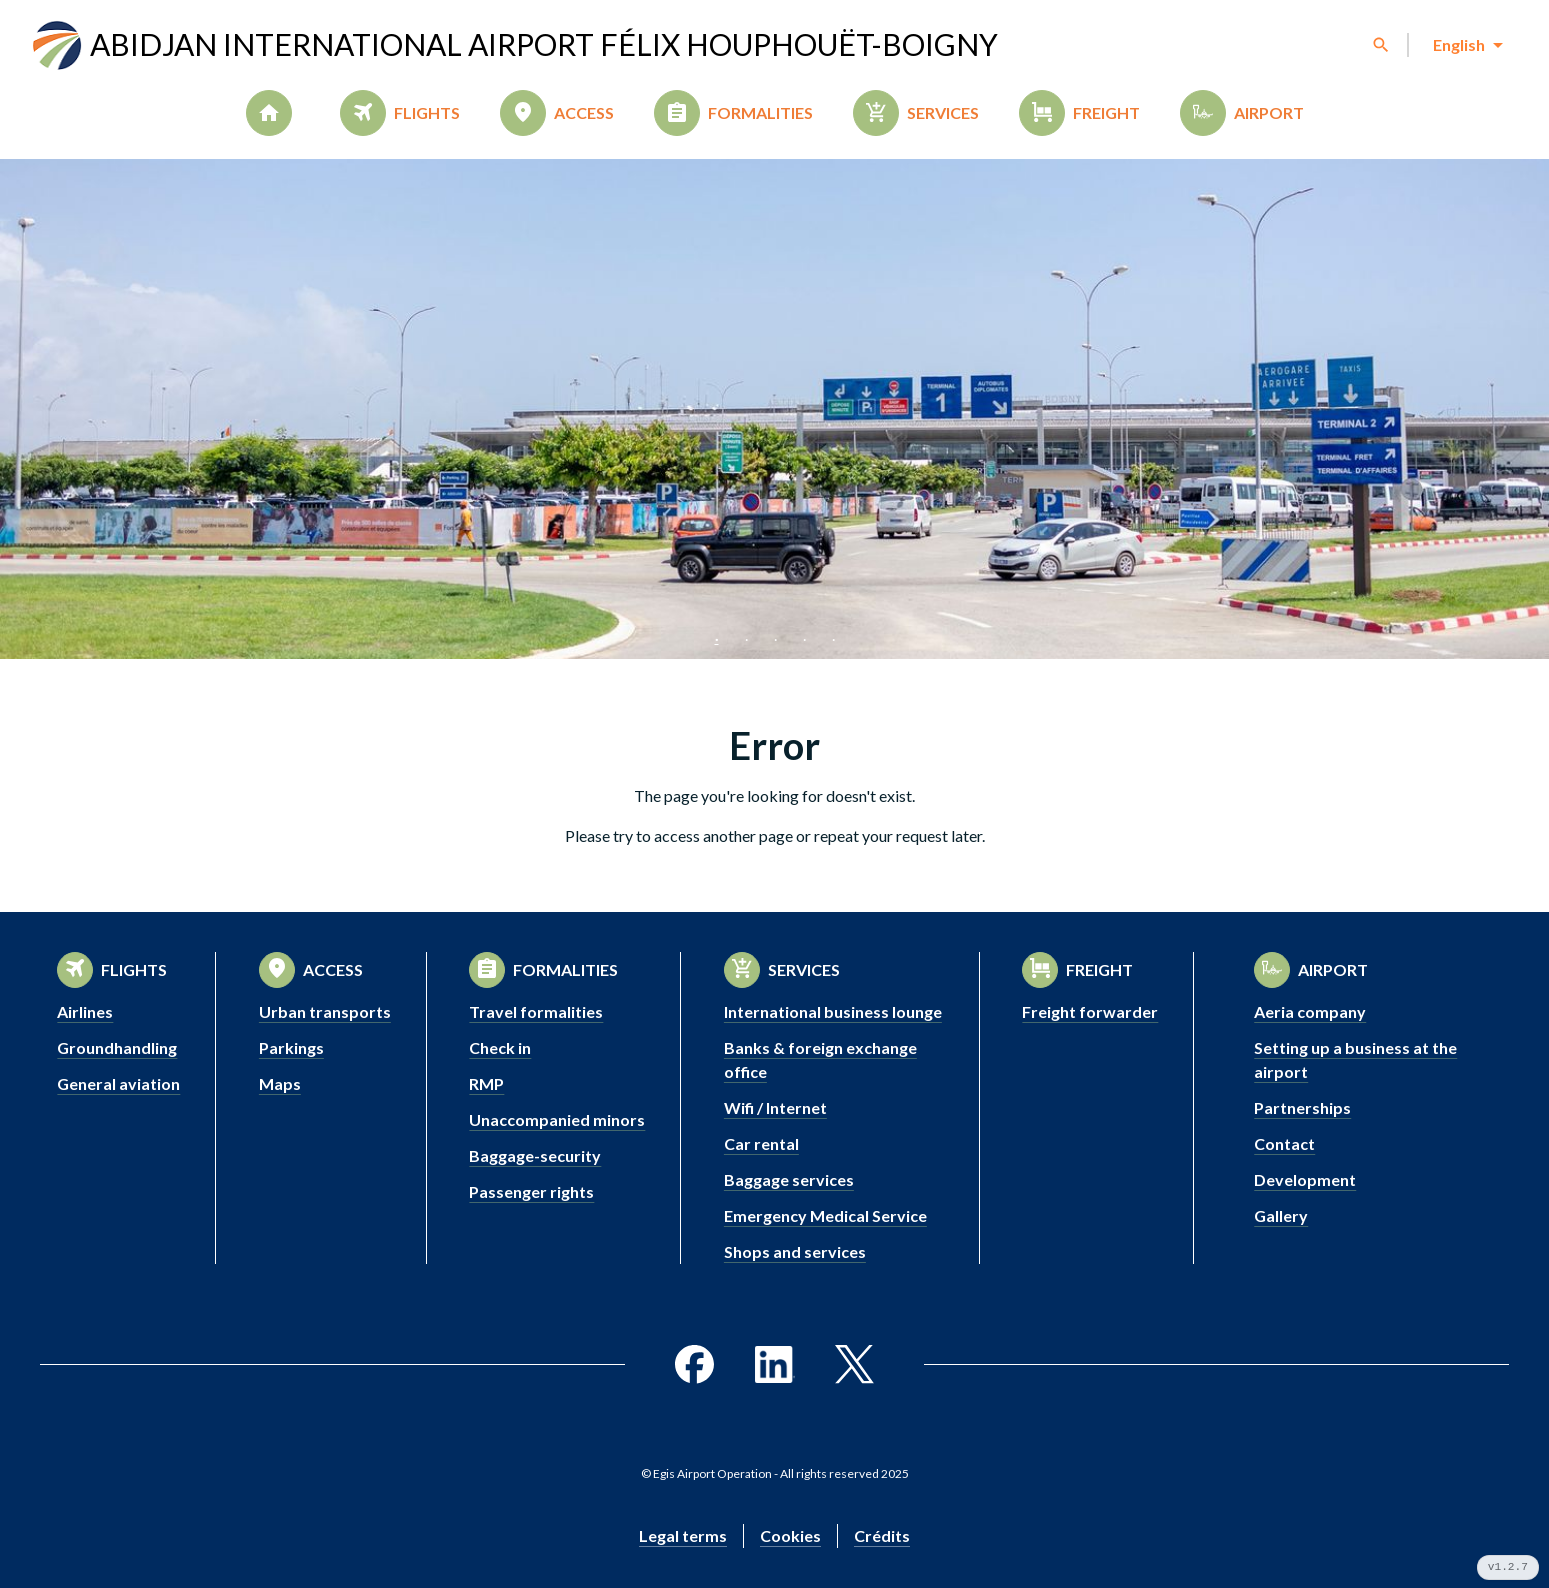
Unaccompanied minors (557, 1119)
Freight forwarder (1090, 1011)
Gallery (1281, 1215)
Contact (1284, 1143)
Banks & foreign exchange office (820, 1059)
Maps (280, 1083)
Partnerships (1302, 1107)
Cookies (790, 1535)
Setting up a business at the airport (1355, 1059)
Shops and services (795, 1251)
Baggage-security (535, 1155)
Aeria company (1310, 1011)
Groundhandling (117, 1047)
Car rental (761, 1143)
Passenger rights (531, 1191)
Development (1305, 1179)
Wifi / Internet (775, 1107)
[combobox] (1467, 45)
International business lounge (833, 1011)
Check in (500, 1047)
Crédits (882, 1535)
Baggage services (789, 1179)
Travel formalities (536, 1011)
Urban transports (325, 1011)
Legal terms (683, 1535)
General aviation (118, 1083)
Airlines (85, 1011)
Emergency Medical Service (825, 1215)
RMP (486, 1083)
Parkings (291, 1047)
